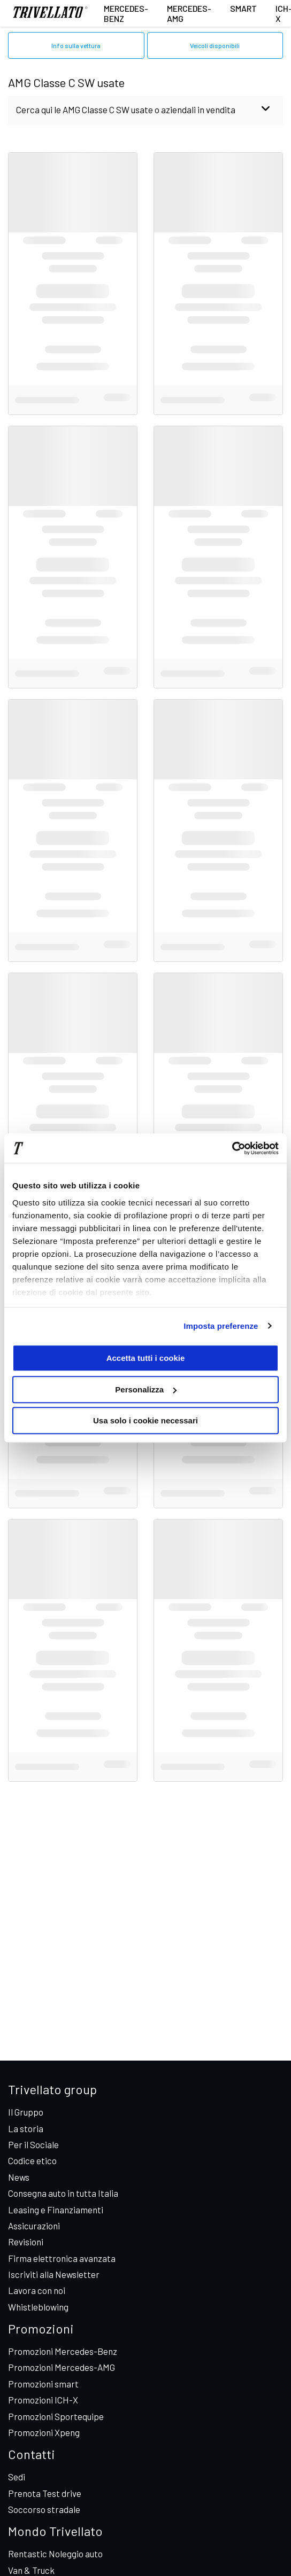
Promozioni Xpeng (44, 2432)
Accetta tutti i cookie (145, 1358)
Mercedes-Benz (126, 13)
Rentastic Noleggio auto (55, 2553)
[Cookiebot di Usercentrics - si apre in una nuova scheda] (232, 1148)
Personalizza (146, 1389)
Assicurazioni (34, 2225)
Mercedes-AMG (189, 13)
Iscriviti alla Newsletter (53, 2274)
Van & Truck (31, 2570)
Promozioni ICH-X (43, 2399)
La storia (25, 2128)
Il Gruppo (25, 2112)
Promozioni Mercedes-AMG (61, 2367)
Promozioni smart (43, 2383)
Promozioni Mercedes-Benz (62, 2351)
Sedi (16, 2476)
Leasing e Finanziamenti (55, 2209)
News (18, 2177)
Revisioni (25, 2241)
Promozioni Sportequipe (56, 2416)
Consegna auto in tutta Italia (63, 2193)
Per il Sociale (33, 2144)
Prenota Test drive (44, 2493)
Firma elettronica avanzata (62, 2258)
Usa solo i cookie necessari (145, 1420)
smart (243, 8)
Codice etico (32, 2160)
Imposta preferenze (220, 1325)
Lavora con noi (36, 2290)
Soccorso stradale (44, 2509)
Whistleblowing (38, 2306)
